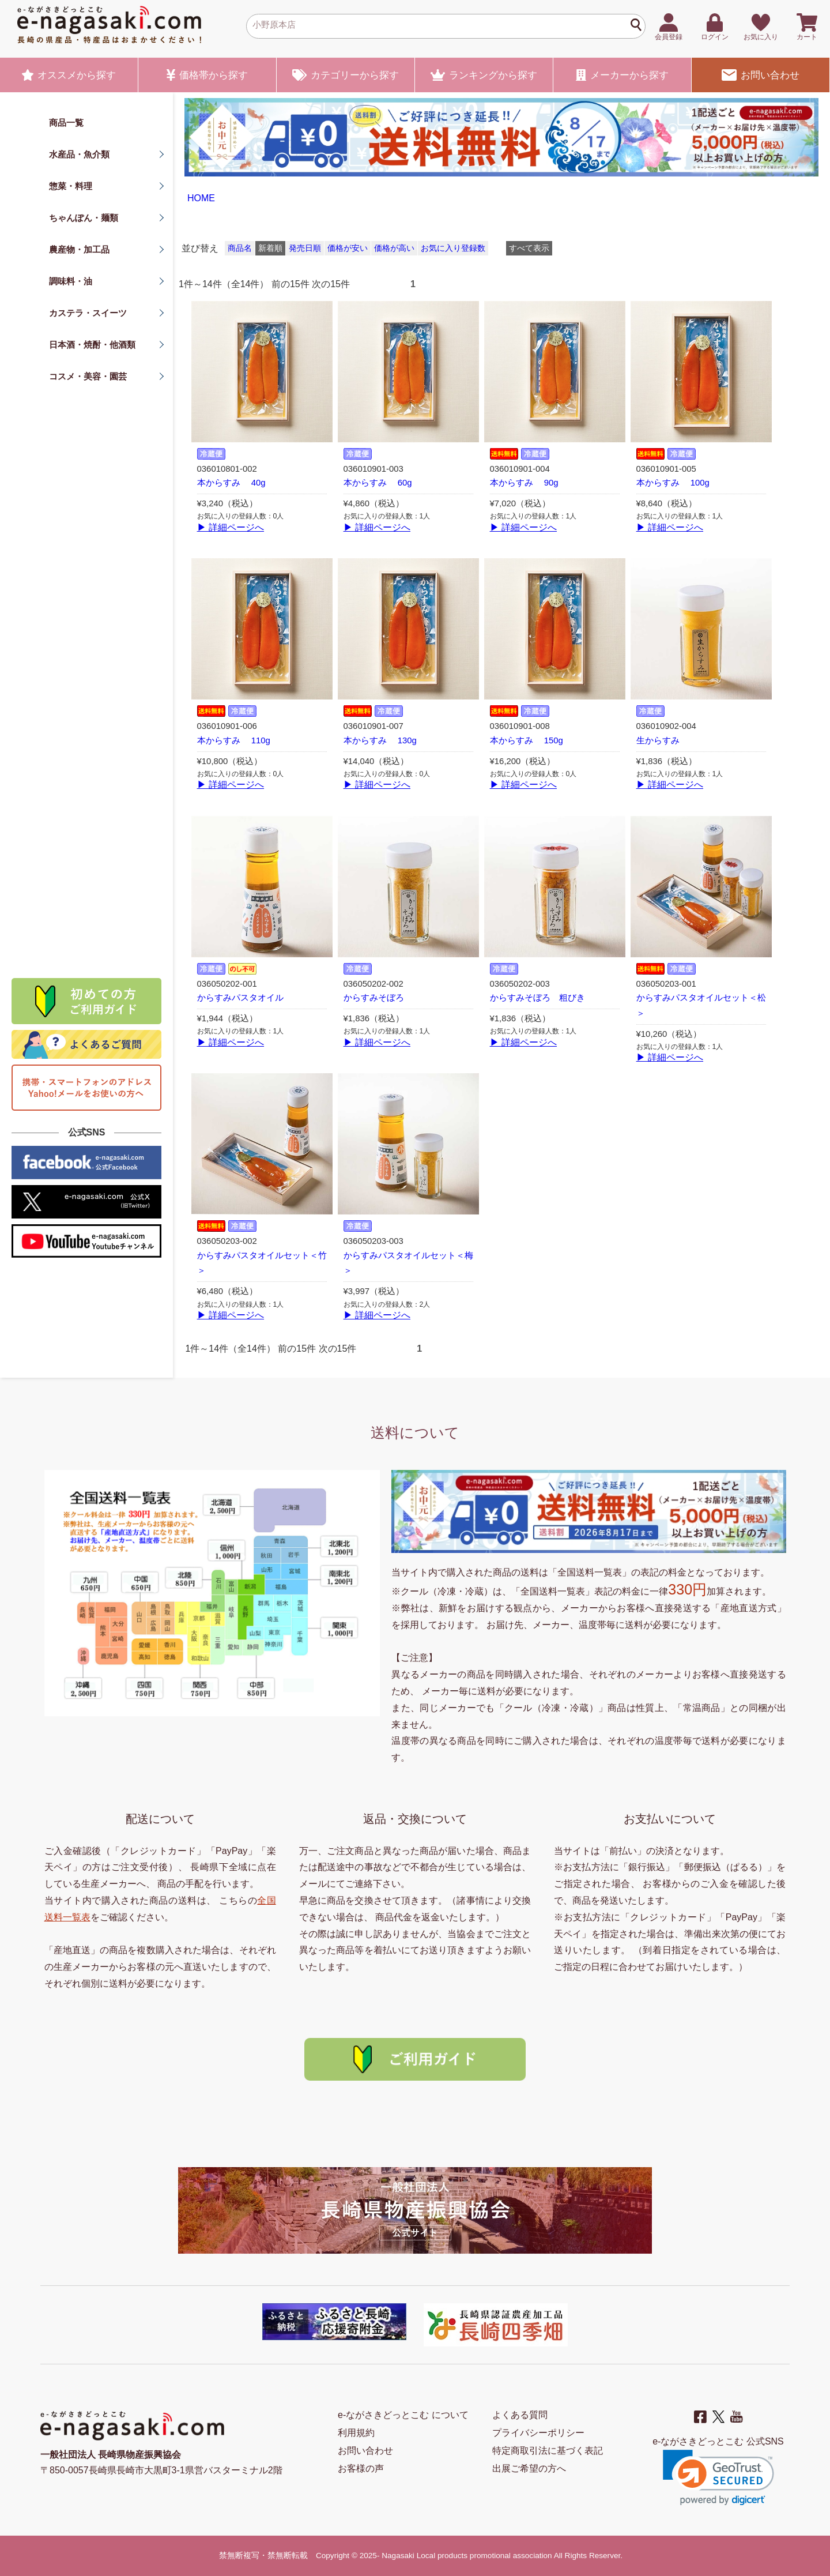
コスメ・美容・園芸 (88, 376)
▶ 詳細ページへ (230, 527)
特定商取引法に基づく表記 (547, 2450)
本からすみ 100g (673, 482)
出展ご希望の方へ (529, 2468)
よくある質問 (520, 2415)
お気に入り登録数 (453, 248)
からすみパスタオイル (240, 997)
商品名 (240, 248)
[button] (718, 2478)
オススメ (69, 75)
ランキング (484, 75)
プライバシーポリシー (538, 2433)
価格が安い (347, 248)
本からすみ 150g (526, 740)
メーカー (622, 75)
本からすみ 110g (233, 740)
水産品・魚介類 (79, 154)
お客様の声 (361, 2468)
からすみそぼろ (374, 997)
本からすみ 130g (380, 740)
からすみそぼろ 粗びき (537, 997)
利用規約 (356, 2433)
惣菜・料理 (70, 186)
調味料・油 (70, 281)
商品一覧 (66, 122)
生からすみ (658, 740)
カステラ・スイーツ (88, 313)
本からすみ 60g (378, 482)
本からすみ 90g (524, 482)
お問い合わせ (760, 75)
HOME (201, 198)
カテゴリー (345, 75)
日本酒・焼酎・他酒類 (92, 344)
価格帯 (207, 75)
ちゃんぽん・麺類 (83, 218)
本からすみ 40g (231, 482)
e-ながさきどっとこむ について (403, 2415)
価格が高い (394, 248)
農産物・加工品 (79, 249)
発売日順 (305, 248)
